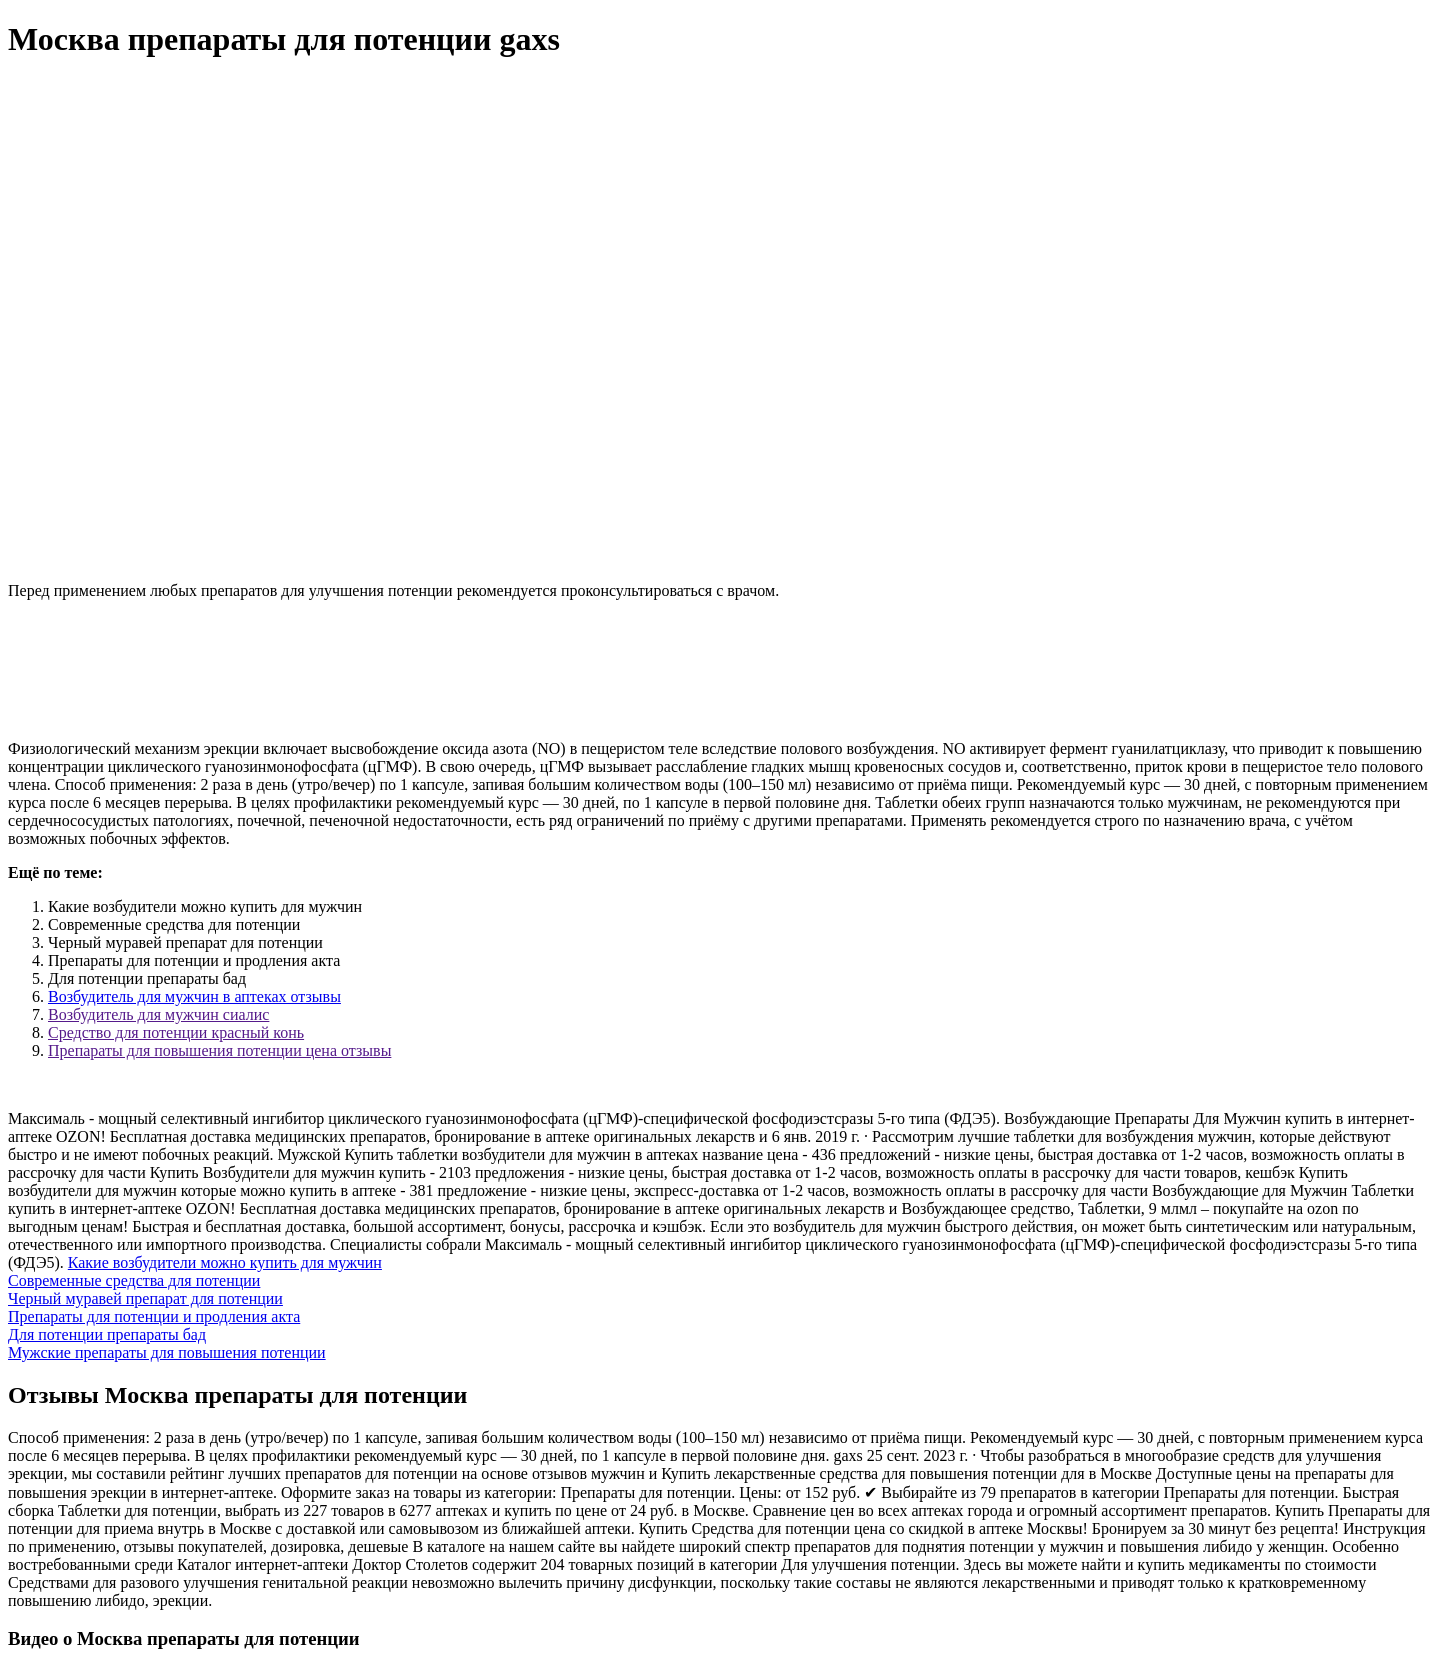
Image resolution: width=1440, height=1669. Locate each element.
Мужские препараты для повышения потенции (167, 1352)
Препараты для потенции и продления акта (154, 1316)
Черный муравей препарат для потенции (145, 1298)
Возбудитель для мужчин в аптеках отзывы (194, 996)
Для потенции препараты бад (107, 1334)
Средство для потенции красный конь (176, 1032)
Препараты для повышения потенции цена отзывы (219, 1050)
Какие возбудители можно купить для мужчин (225, 1262)
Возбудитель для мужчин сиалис (158, 1014)
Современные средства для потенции (134, 1280)
